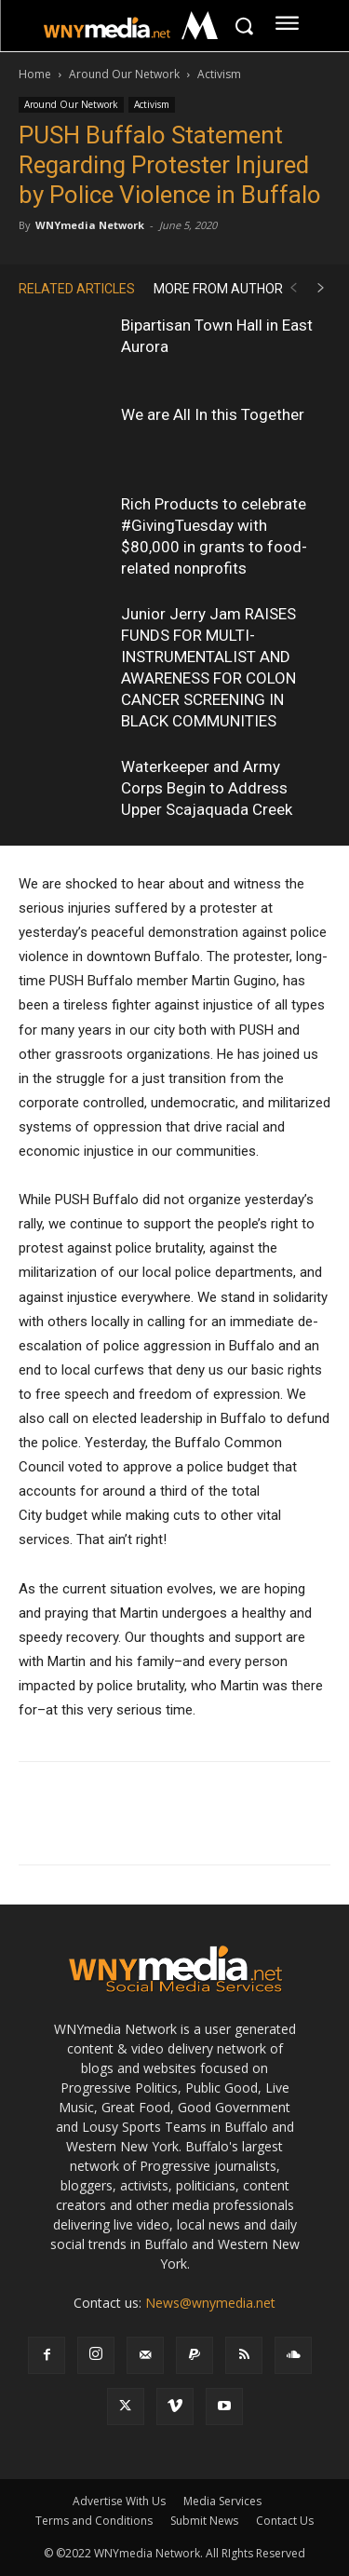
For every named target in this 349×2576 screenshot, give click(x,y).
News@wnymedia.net (210, 2303)
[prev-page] (293, 288)
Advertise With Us (119, 2501)
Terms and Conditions (94, 2521)
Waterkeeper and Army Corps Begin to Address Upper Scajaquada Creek (206, 788)
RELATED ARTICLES (77, 288)
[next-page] (321, 288)
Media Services (222, 2501)
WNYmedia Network (89, 225)
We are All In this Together (212, 414)
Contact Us (285, 2521)
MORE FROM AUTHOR (218, 288)
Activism (219, 74)
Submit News (204, 2521)
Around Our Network (124, 74)
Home (35, 74)
